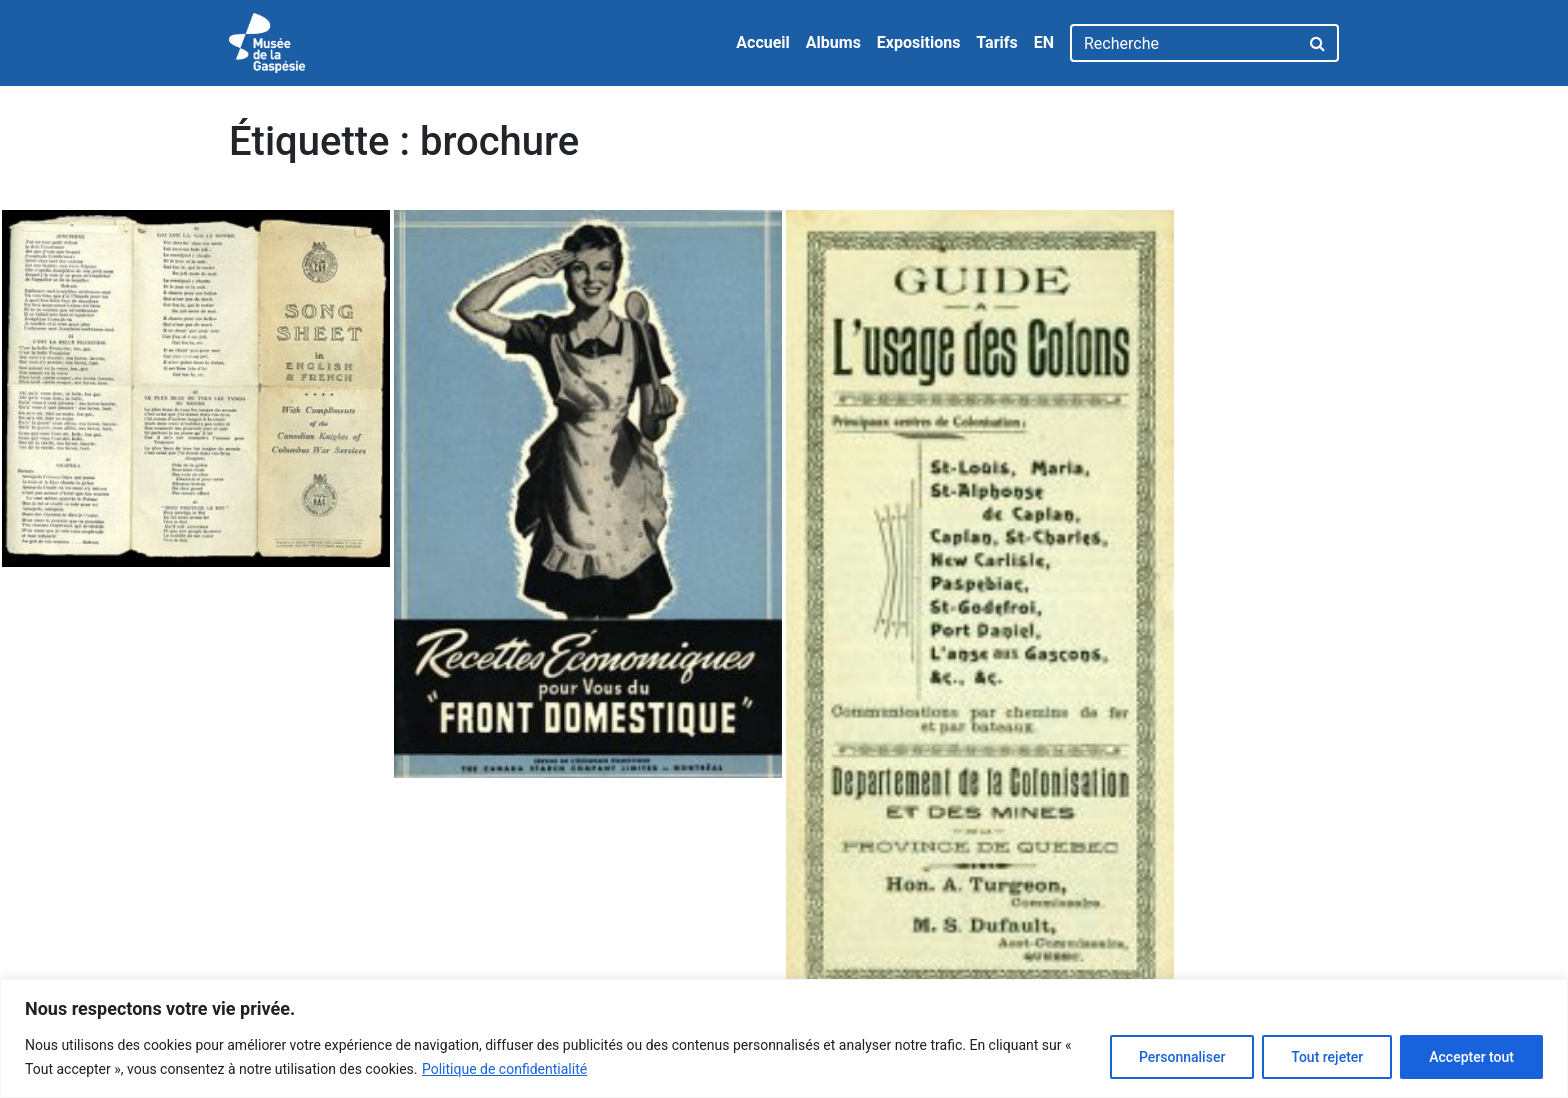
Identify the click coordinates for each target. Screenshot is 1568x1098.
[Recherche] (1184, 43)
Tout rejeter (1327, 1057)
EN (1044, 42)
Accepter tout (1471, 1057)
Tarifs (996, 42)
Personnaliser (1182, 1057)
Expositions (919, 42)
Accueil (763, 42)
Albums (833, 42)
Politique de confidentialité (504, 1069)
